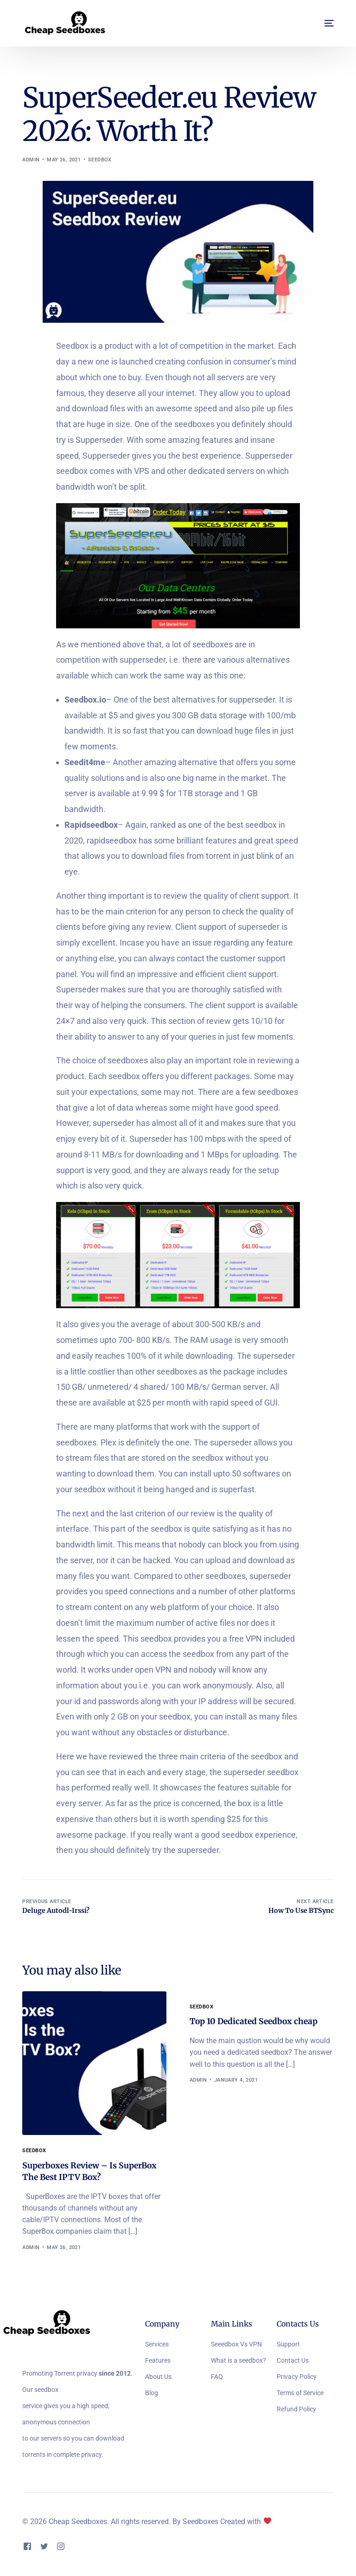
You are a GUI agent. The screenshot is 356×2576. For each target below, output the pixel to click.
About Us (158, 2377)
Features (158, 2361)
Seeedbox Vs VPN (236, 2345)
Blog (151, 2393)
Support (288, 2345)
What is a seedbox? (238, 2361)
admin (30, 160)
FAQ (217, 2377)
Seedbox (100, 160)
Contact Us (293, 2361)
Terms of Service (300, 2393)
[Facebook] (27, 2547)
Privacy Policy (297, 2377)
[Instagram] (60, 2547)
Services (157, 2345)
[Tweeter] (44, 2547)
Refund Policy (296, 2410)
